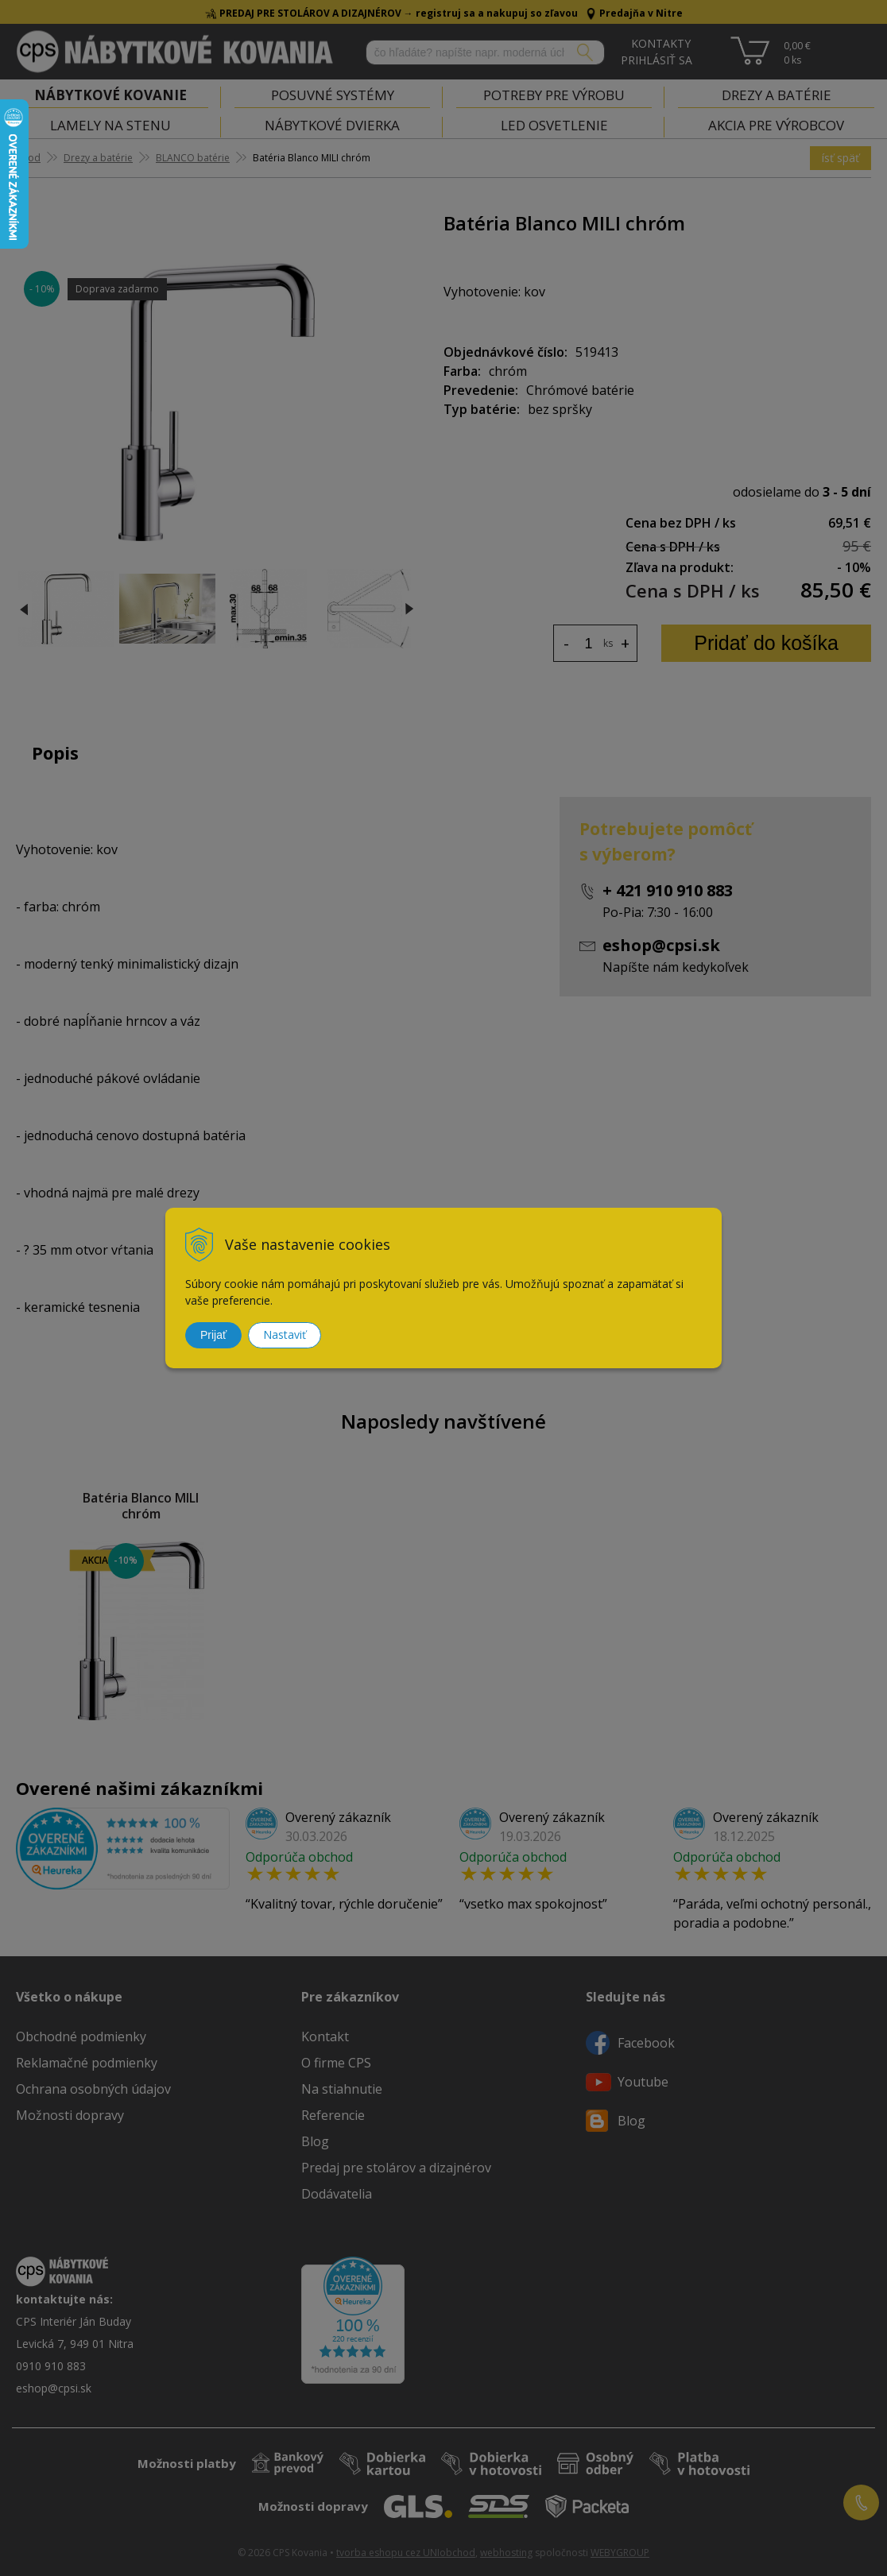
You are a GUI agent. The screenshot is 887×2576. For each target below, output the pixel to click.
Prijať (213, 1335)
